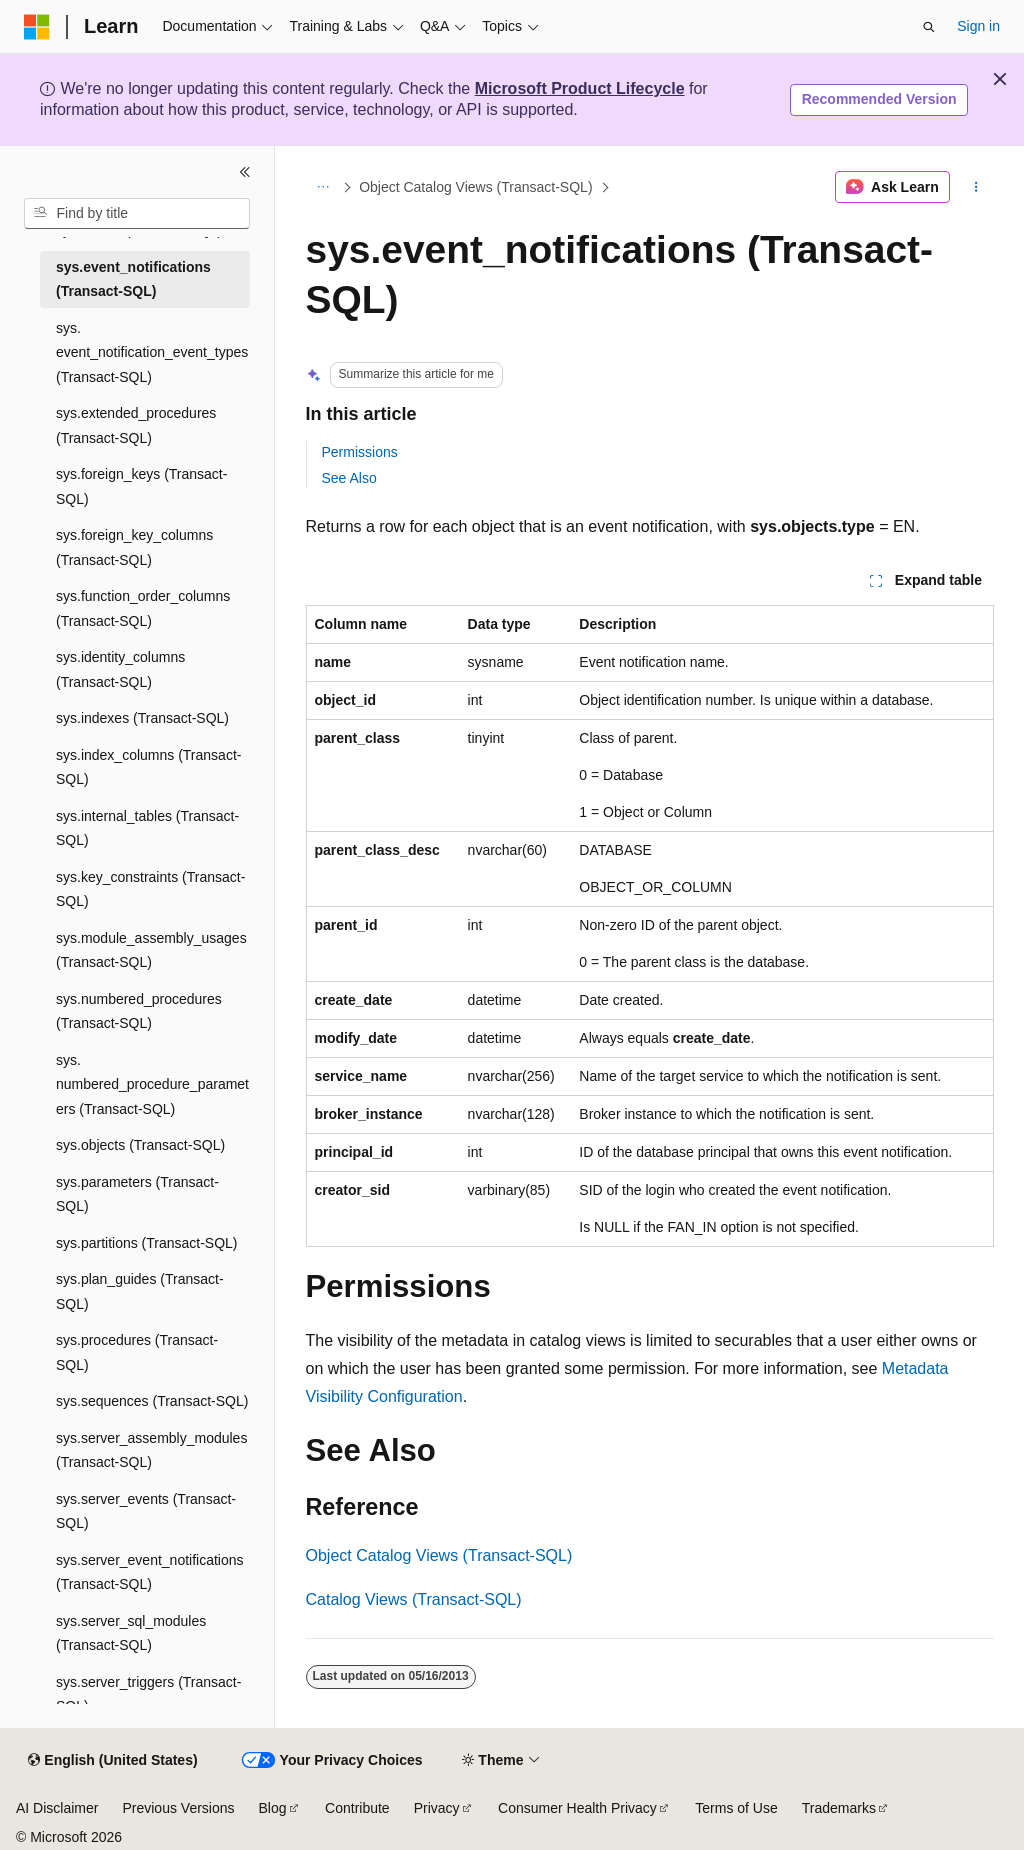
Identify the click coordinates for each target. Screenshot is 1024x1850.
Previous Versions (178, 1808)
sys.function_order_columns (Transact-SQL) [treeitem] (143, 608)
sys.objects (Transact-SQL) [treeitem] (140, 1145)
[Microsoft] (37, 27)
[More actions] (975, 187)
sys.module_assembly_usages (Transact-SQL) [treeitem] (151, 950)
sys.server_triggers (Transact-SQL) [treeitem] (148, 1694)
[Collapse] (245, 172)
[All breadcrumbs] (323, 187)
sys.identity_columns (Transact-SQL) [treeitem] (120, 669)
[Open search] (929, 27)
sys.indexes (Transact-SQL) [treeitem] (142, 718)
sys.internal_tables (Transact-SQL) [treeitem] (147, 828)
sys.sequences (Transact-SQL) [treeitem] (152, 1401)
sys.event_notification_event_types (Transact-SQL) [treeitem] (152, 352)
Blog (273, 1808)
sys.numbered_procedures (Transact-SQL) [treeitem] (139, 1011)
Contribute (357, 1808)
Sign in (978, 26)
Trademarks (839, 1808)
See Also (349, 478)
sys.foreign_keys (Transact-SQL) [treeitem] (141, 486)
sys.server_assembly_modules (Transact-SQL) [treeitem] (151, 1450)
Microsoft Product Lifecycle (580, 88)
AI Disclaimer (57, 1808)
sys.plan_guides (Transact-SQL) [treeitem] (140, 1291)
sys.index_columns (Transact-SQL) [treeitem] (148, 767)
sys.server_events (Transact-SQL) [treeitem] (146, 1511)
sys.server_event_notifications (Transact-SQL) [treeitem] (150, 1572)
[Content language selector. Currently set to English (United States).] (112, 1761)
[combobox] (137, 214)
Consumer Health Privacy (577, 1808)
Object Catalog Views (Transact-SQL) (475, 187)
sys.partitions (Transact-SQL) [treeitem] (147, 1243)
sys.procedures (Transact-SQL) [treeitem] (137, 1352)
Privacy (437, 1808)
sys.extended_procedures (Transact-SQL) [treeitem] (136, 425)
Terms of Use (736, 1808)
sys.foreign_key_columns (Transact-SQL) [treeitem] (134, 547)
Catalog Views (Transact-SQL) (414, 1599)
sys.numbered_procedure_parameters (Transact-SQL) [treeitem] (152, 1084)
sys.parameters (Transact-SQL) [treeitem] (137, 1194)
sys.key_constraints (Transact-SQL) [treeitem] (150, 889)
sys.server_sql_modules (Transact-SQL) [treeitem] (131, 1633)
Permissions (360, 452)
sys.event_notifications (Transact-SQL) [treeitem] (133, 279)
